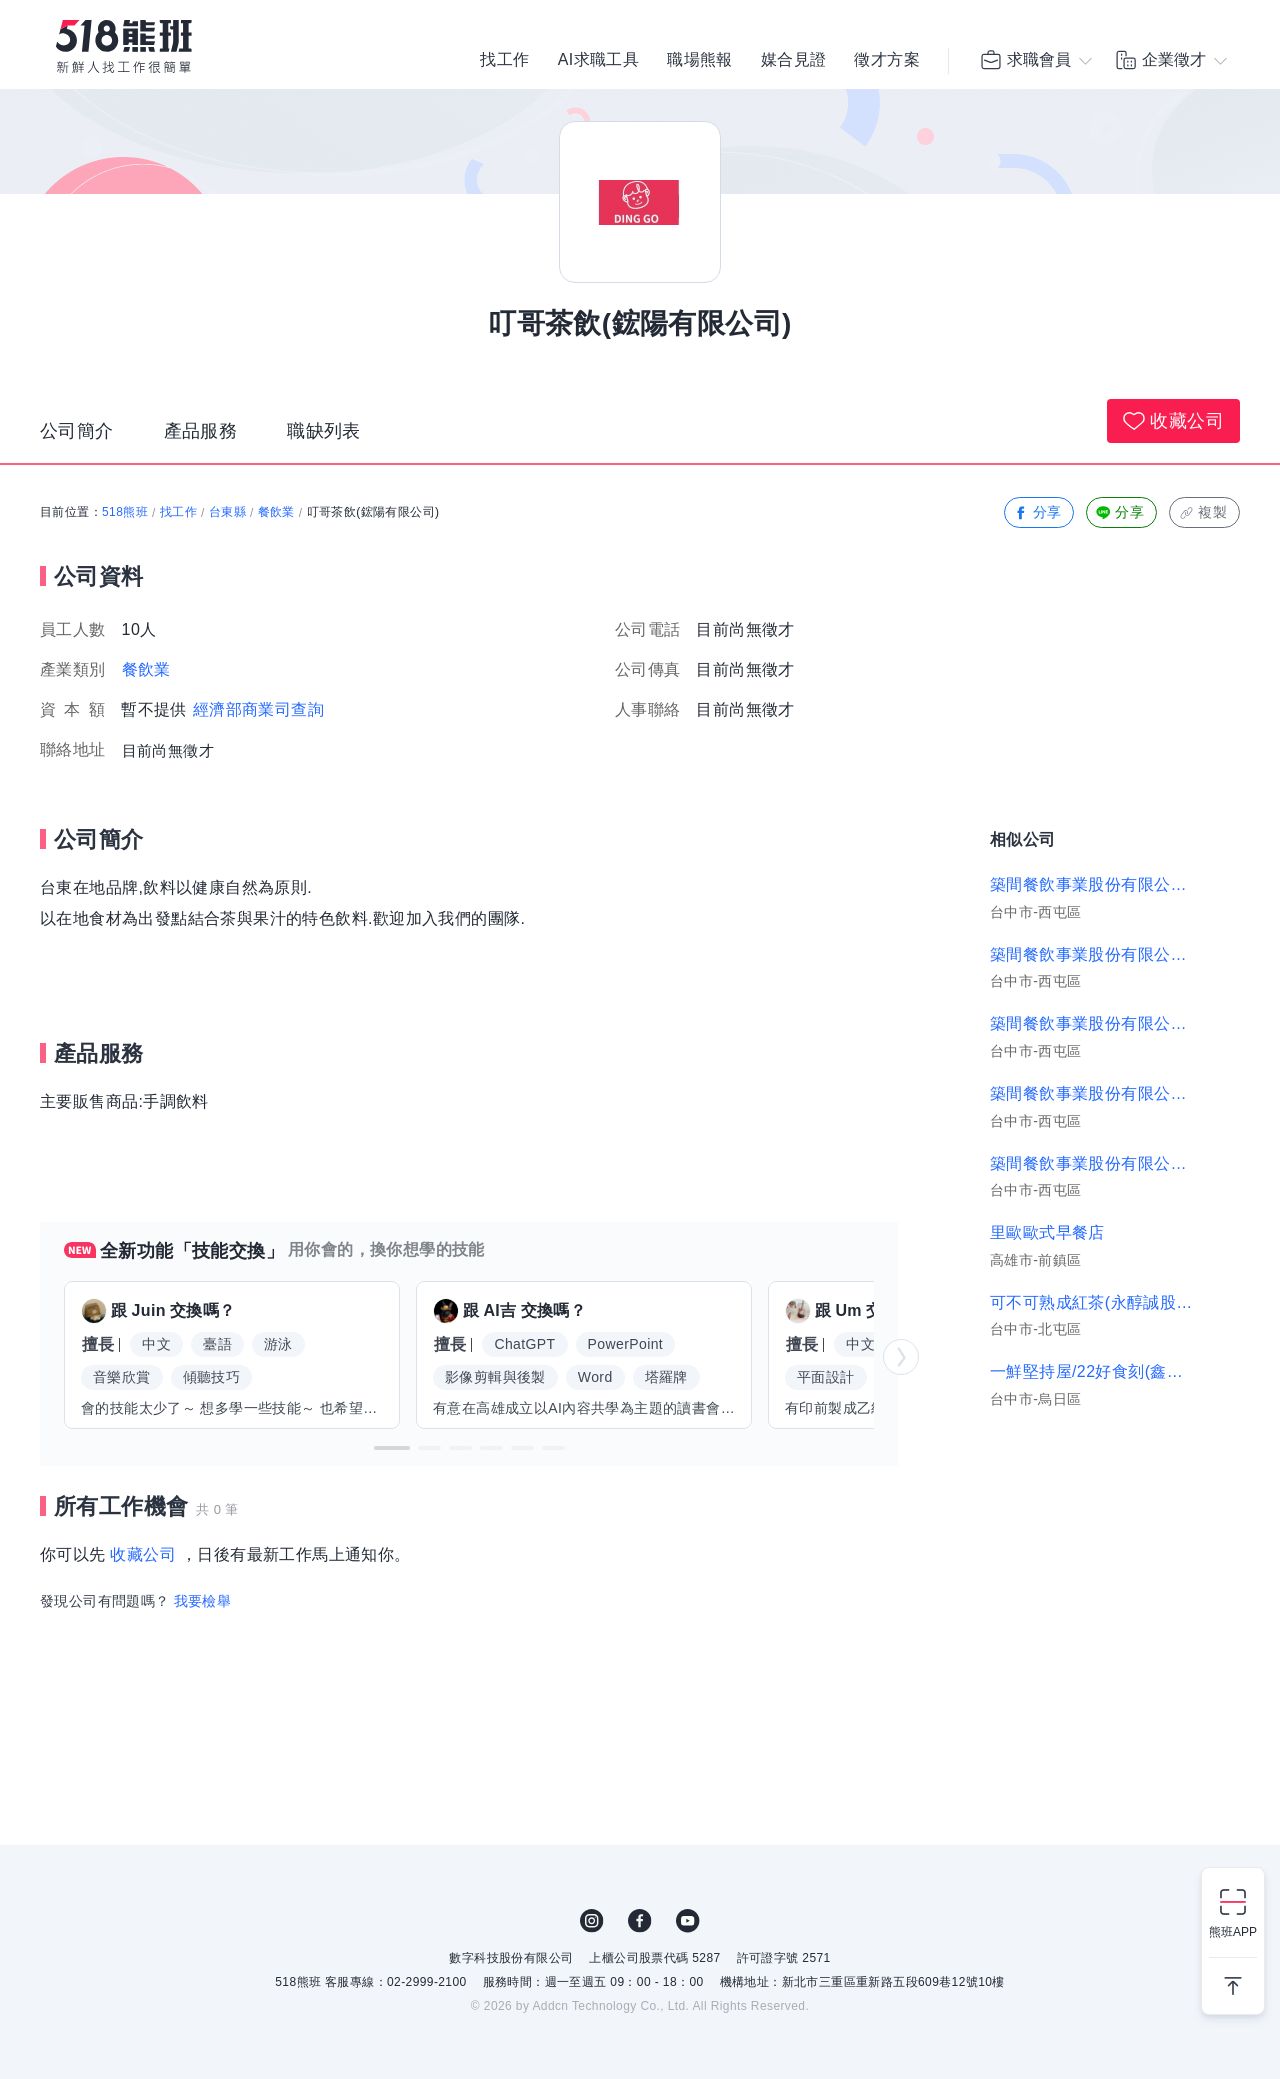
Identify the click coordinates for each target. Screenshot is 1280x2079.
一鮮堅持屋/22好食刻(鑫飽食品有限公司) (1092, 1371)
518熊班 (125, 512)
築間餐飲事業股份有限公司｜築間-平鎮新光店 (1092, 1163)
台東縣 (227, 512)
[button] (392, 1448)
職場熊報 (700, 60)
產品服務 (201, 431)
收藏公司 (1173, 421)
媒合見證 (794, 60)
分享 (1037, 512)
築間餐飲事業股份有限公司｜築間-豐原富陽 (1092, 1093)
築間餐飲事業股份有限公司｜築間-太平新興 (1092, 884)
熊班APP (1233, 1932)
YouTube (688, 1921)
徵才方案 (887, 60)
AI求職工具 (599, 60)
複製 (1202, 512)
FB (640, 1921)
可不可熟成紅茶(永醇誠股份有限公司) (1092, 1302)
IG (592, 1921)
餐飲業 (276, 512)
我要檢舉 (203, 1601)
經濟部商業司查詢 (258, 709)
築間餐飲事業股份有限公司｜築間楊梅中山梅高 (1092, 1023)
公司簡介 (77, 431)
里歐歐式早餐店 (1047, 1232)
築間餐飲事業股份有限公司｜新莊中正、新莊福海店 (1092, 954)
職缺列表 (324, 431)
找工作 (504, 60)
